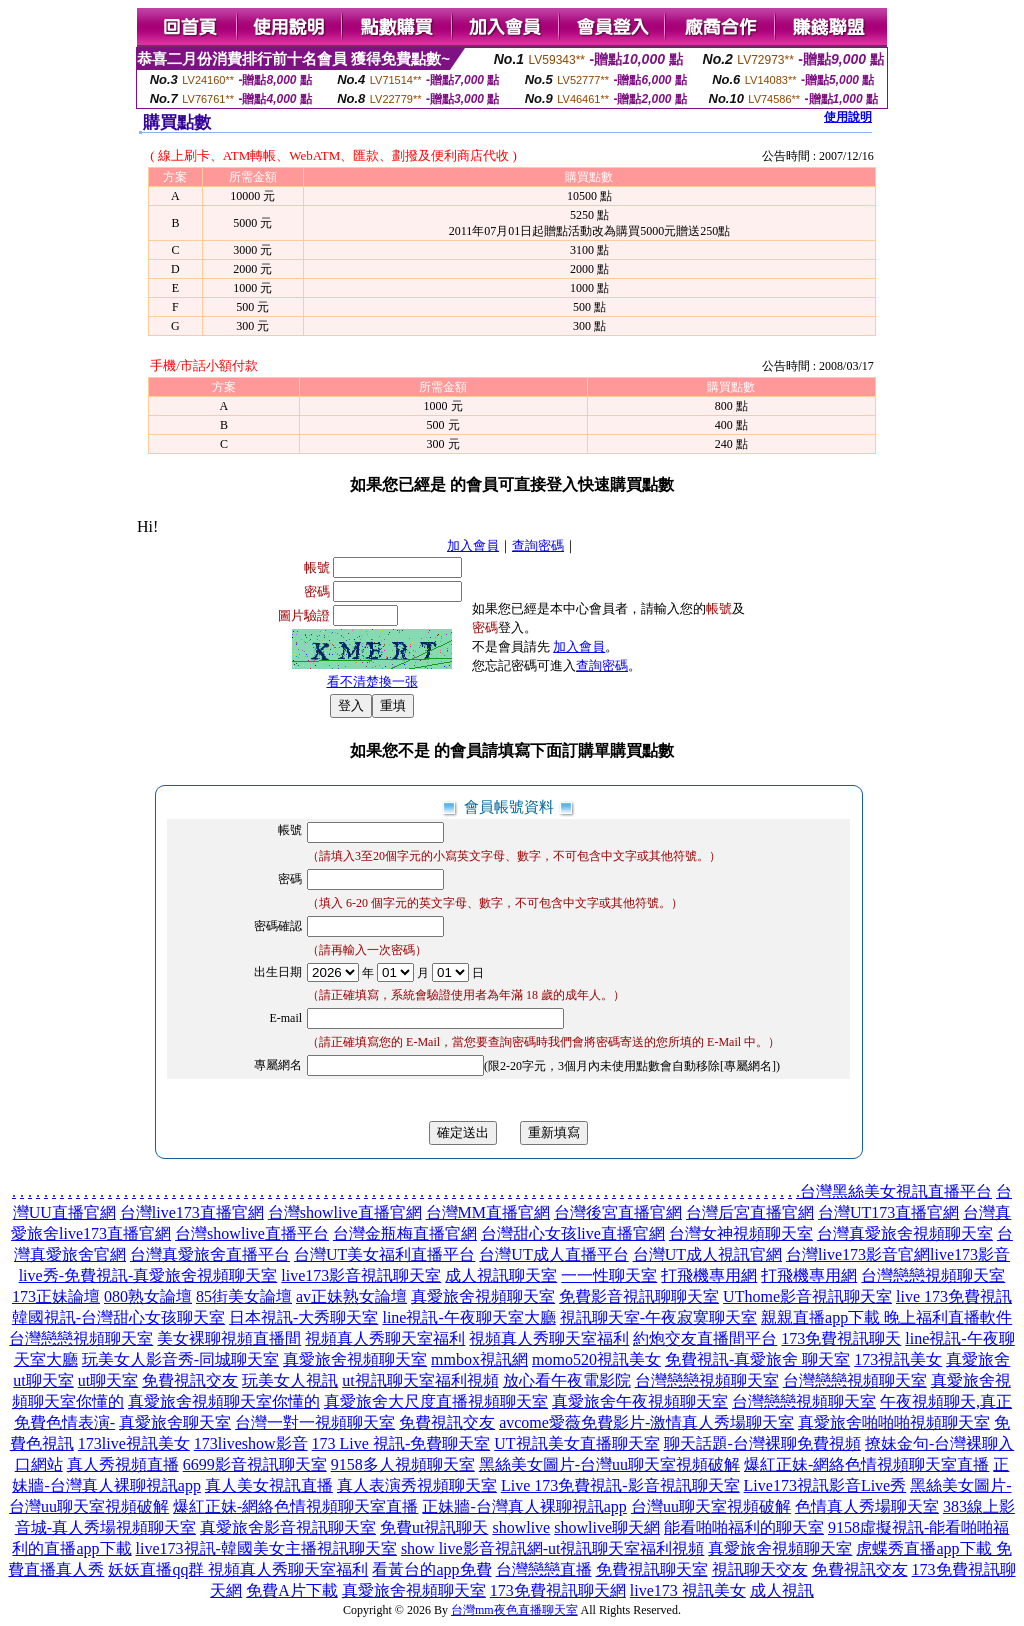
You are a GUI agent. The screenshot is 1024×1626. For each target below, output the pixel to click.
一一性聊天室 (609, 1275)
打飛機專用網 (709, 1275)
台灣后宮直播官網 (750, 1212)
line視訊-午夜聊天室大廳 (468, 1317)
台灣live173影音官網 (858, 1254)
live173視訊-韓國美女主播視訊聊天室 (266, 1548)
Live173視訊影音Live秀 (825, 1485)
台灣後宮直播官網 (618, 1212)
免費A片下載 (292, 1590)
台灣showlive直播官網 (345, 1212)
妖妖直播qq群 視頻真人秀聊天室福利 (238, 1569)
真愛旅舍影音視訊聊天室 (288, 1527)
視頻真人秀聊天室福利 (385, 1338)
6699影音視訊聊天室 (255, 1464)
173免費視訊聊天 (841, 1338)
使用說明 (848, 117)
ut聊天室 (108, 1380)
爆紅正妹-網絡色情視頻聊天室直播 (866, 1464)
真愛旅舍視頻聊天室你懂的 (224, 1401)
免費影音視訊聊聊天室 (639, 1296)
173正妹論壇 (56, 1296)
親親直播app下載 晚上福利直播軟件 (886, 1317)
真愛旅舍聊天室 (175, 1422)
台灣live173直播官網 (192, 1212)
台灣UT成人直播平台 (553, 1254)
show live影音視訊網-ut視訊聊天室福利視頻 (553, 1548)
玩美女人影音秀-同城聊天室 (180, 1359)
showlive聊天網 (607, 1527)
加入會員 (473, 545)
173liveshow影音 (251, 1443)
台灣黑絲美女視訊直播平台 (896, 1191)
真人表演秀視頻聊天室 (417, 1485)
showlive (521, 1527)
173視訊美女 (898, 1359)
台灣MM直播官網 (488, 1212)
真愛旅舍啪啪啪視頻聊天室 (894, 1422)
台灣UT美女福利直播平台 (384, 1254)
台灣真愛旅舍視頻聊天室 (905, 1233)
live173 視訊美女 (688, 1590)
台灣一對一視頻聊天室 (315, 1422)
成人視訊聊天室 (501, 1275)
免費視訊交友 (190, 1380)
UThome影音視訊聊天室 (807, 1296)
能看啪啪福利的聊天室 (744, 1527)
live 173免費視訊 (954, 1296)
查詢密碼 (538, 545)
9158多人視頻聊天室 (403, 1464)
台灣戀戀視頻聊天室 (933, 1275)
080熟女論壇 (148, 1296)
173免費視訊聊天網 (558, 1590)
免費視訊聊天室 (652, 1569)
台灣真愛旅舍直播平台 (210, 1254)
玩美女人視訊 (290, 1380)
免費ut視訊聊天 (434, 1527)
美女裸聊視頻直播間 (229, 1338)
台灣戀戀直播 (544, 1569)
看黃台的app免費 (431, 1569)
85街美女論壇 (244, 1296)
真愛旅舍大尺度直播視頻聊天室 (436, 1401)
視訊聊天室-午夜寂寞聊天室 (658, 1317)
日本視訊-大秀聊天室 (303, 1317)
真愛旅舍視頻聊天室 (483, 1296)
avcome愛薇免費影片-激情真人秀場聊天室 (646, 1422)
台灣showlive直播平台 (252, 1233)
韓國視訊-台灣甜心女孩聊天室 (118, 1317)
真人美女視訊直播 (269, 1485)
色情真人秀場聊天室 (867, 1506)
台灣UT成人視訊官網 (707, 1254)
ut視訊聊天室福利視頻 (420, 1380)
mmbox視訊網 (479, 1359)
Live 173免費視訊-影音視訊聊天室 (620, 1485)
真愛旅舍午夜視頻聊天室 (640, 1401)
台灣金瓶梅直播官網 (405, 1233)
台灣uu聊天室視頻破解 (711, 1506)
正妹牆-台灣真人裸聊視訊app (524, 1506)
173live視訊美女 (134, 1443)
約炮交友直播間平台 (705, 1338)
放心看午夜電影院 (567, 1380)
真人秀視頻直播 (123, 1464)
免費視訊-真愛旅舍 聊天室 (757, 1359)
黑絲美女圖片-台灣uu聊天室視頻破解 (609, 1464)
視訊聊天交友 (760, 1569)
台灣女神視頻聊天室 (741, 1233)
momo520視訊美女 (596, 1359)
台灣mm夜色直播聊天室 (514, 1610)
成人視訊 (782, 1590)
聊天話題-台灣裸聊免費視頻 (762, 1443)
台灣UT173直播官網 (888, 1212)
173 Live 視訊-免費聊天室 (401, 1443)
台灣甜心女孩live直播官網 (573, 1233)
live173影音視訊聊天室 (361, 1275)
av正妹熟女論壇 (351, 1296)
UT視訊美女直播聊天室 (576, 1443)
